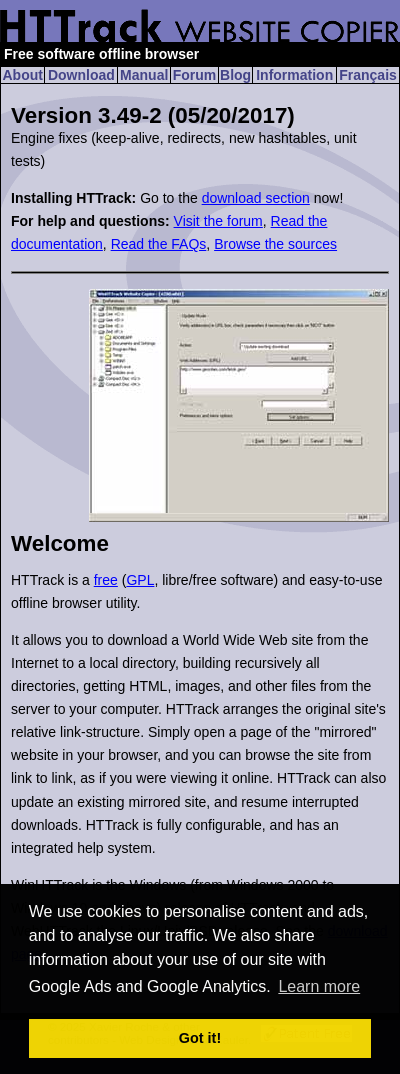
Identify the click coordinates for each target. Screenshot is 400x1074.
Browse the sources (275, 244)
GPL (140, 580)
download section (256, 198)
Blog (235, 75)
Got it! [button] (200, 1038)
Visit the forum (218, 221)
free (106, 580)
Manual (144, 75)
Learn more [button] (319, 986)
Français (368, 75)
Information (294, 75)
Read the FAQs (159, 244)
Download (81, 75)
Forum (195, 75)
